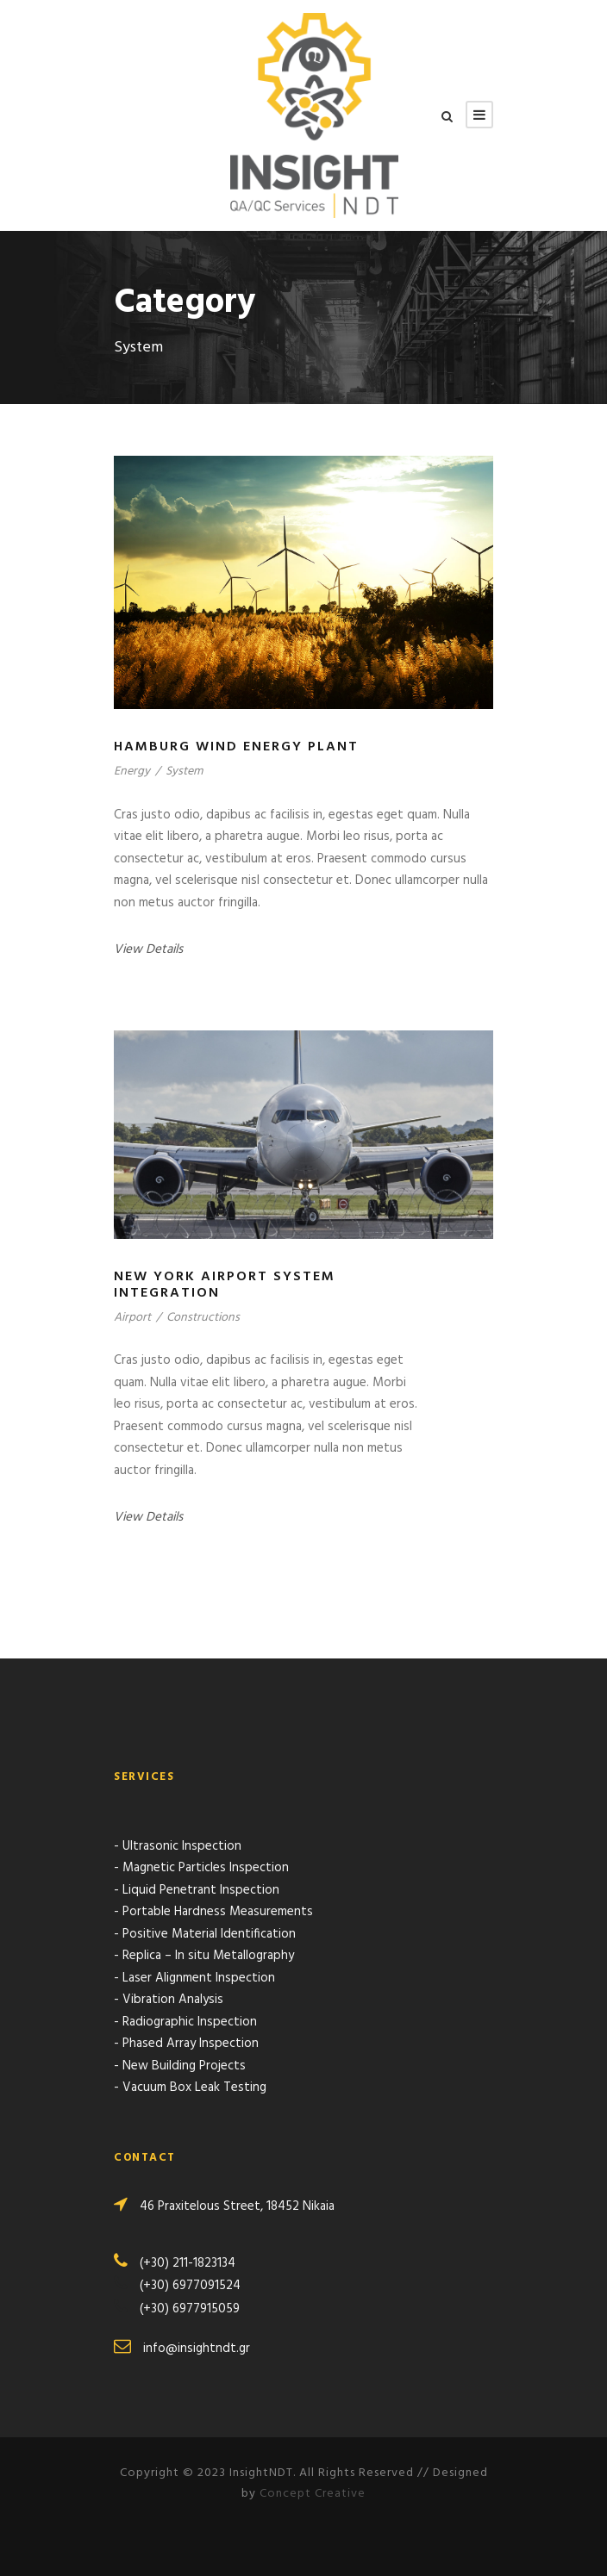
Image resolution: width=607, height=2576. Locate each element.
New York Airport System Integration (224, 1285)
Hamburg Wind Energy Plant (236, 747)
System (184, 771)
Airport (132, 1318)
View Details (148, 949)
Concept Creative (313, 2494)
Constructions (203, 1318)
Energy (132, 771)
